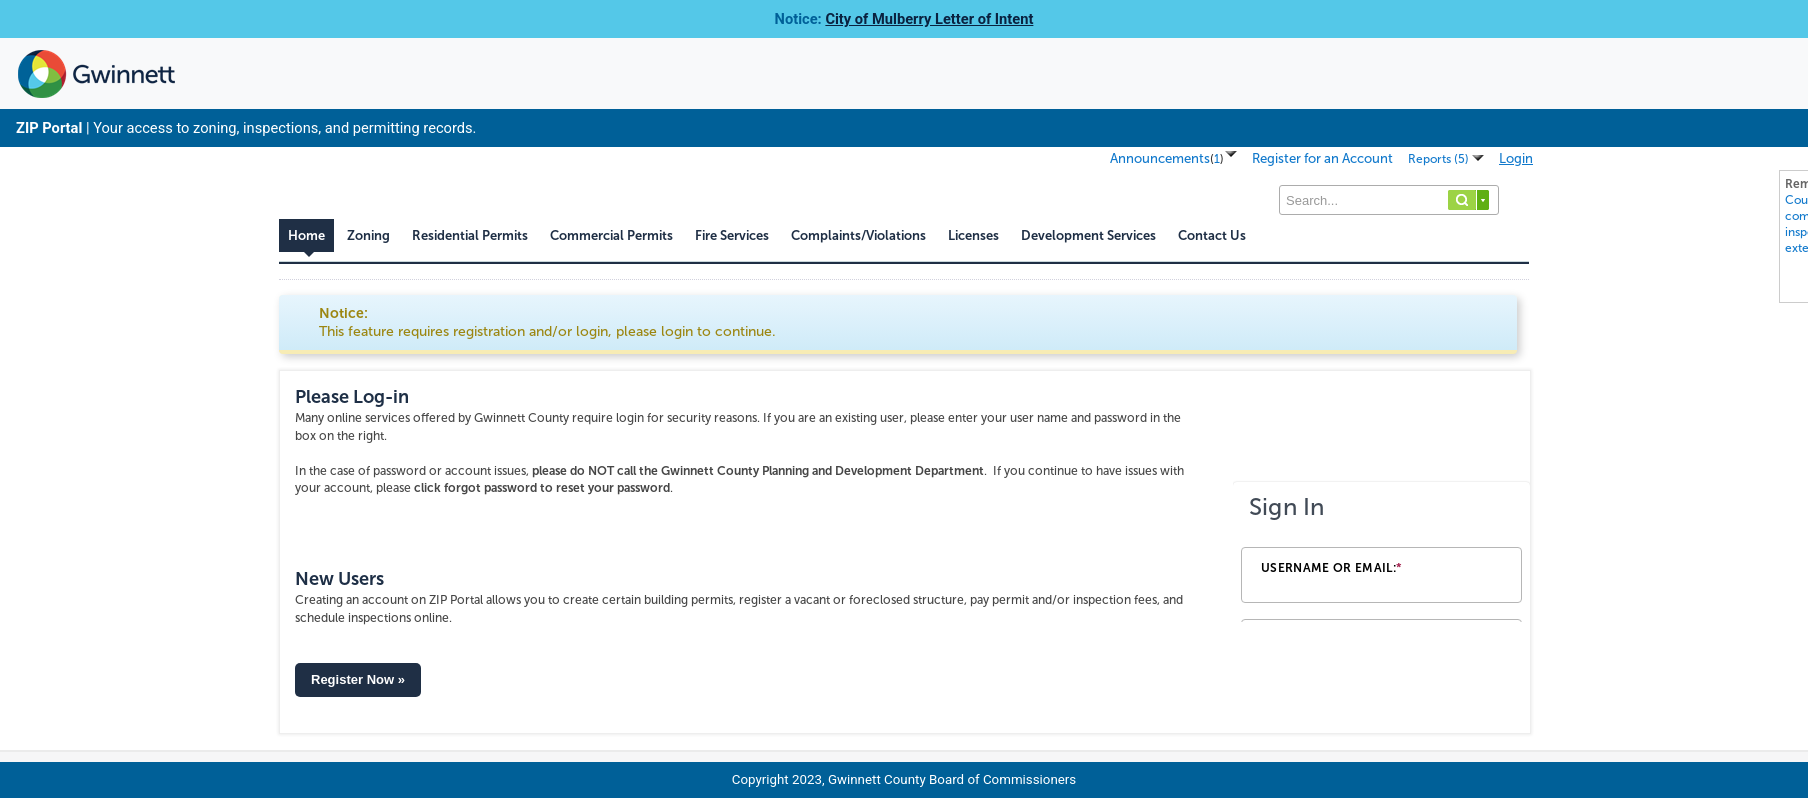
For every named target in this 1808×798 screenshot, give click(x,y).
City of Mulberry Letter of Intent (929, 19)
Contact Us (1212, 235)
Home (306, 235)
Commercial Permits (611, 235)
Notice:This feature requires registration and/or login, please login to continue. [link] (547, 322)
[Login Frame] (1381, 552)
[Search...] (1389, 200)
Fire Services (732, 235)
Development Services (1088, 235)
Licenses (973, 235)
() (1217, 159)
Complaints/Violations (858, 235)
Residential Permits (470, 235)
